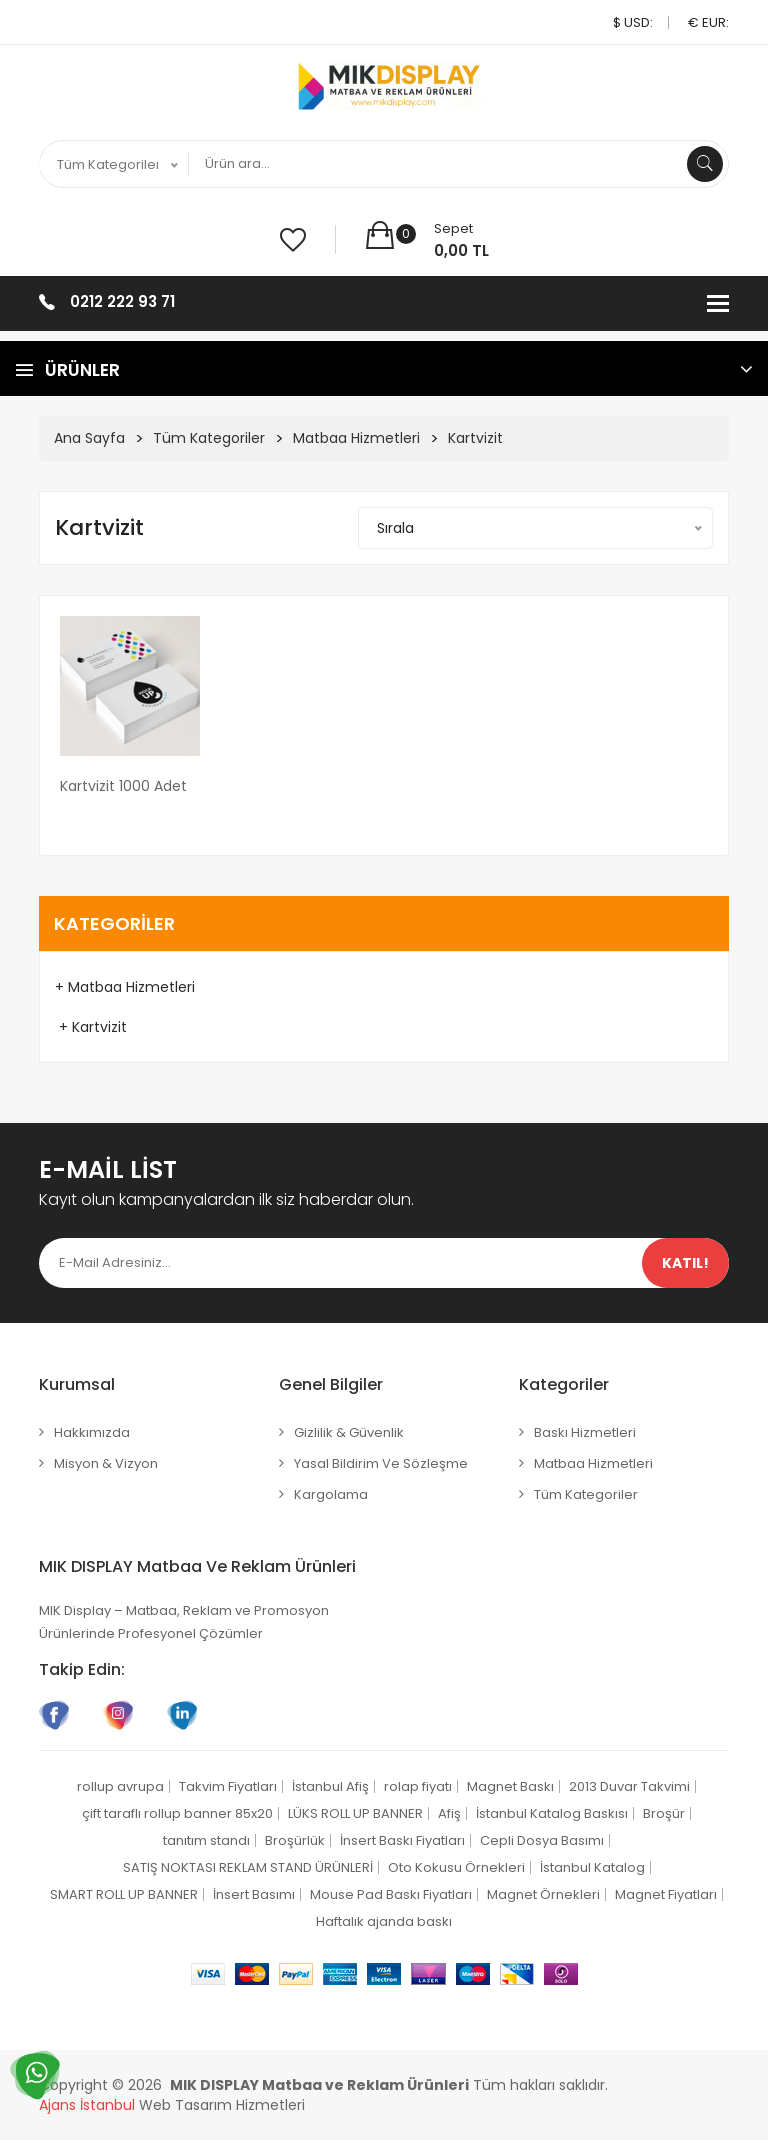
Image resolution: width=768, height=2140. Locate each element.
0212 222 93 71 (122, 301)
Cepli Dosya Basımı (542, 1840)
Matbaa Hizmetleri (356, 438)
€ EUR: (708, 22)
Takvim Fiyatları (228, 1786)
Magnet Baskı (510, 1786)
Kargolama (331, 1494)
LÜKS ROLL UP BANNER (355, 1813)
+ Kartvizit (91, 1027)
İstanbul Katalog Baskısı (552, 1813)
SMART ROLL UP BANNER (124, 1894)
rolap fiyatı (418, 1786)
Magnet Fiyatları (666, 1894)
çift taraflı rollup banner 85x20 (177, 1813)
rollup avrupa (120, 1786)
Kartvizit (475, 438)
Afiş (449, 1813)
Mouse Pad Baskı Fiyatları (391, 1894)
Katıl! (685, 1263)
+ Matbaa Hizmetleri (125, 987)
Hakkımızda (92, 1432)
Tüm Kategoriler (209, 438)
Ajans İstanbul (87, 2105)
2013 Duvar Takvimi (629, 1786)
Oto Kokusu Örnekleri (456, 1867)
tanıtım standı (206, 1840)
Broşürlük (295, 1840)
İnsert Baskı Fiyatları (402, 1840)
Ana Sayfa (89, 438)
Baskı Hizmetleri (585, 1432)
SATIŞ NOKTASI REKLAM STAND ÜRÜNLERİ (248, 1867)
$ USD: (633, 22)
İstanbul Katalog (592, 1867)
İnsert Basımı (254, 1894)
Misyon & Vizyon (106, 1463)
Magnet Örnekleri (543, 1894)
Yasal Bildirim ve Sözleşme (381, 1463)
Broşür (664, 1813)
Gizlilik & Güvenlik (349, 1432)
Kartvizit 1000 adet (123, 786)
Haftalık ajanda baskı (384, 1921)
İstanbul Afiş (330, 1786)
